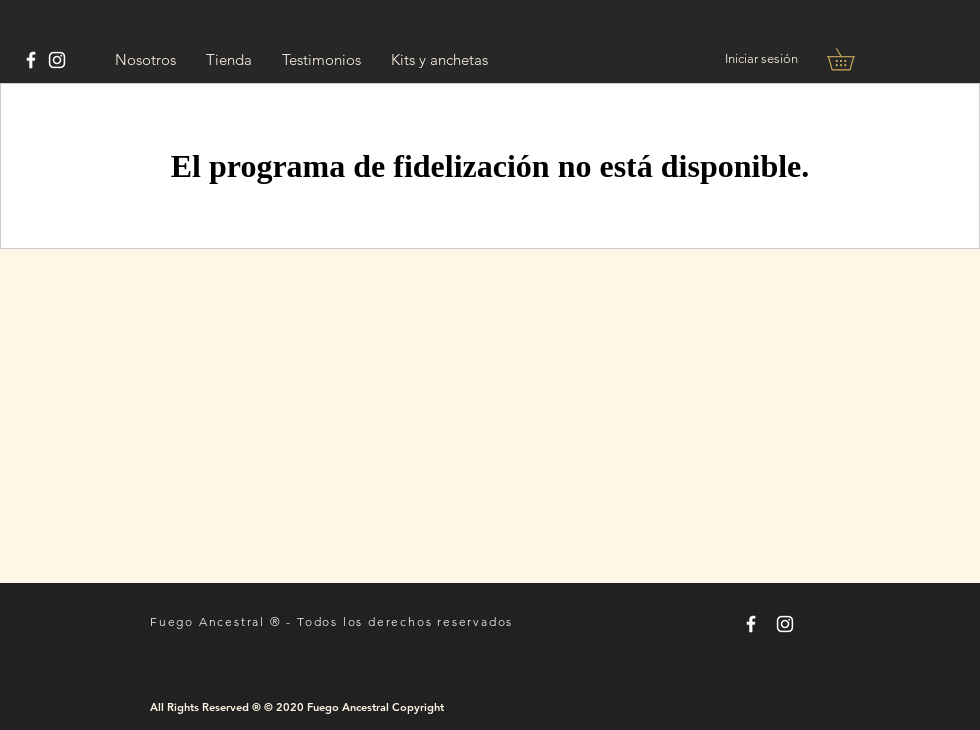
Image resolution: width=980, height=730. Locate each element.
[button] (851, 59)
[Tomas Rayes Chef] (31, 60)
